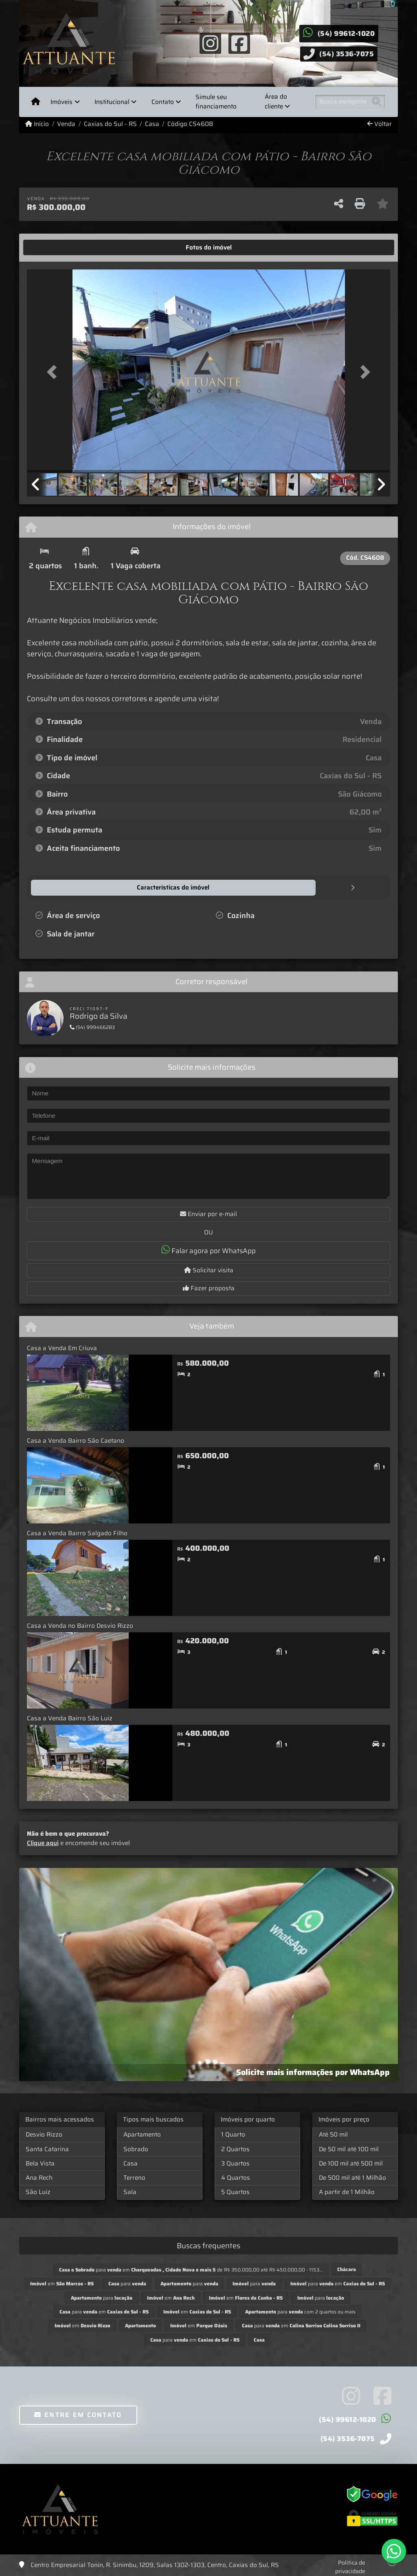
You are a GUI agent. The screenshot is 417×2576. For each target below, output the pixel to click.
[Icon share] (210, 43)
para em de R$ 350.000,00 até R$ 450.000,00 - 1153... (191, 2269)
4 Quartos (235, 2177)
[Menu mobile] (35, 102)
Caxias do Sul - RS (110, 124)
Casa (152, 124)
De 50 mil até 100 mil (349, 2149)
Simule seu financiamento (216, 101)
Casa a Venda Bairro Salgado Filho (77, 1533)
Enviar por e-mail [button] (208, 1213)
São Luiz (38, 2191)
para (127, 2283)
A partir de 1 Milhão (347, 2191)
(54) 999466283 (92, 1027)
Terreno (134, 2177)
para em (337, 2283)
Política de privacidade (350, 2566)
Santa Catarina (47, 2149)
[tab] (52, 247)
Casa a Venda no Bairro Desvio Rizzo (80, 1625)
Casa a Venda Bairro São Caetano (75, 1440)
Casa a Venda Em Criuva (62, 1348)
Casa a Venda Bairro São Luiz (69, 1718)
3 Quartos (235, 2163)
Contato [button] (162, 102)
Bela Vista (40, 2163)
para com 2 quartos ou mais (300, 2311)
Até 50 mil (333, 2134)
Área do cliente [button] (276, 101)
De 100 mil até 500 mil (351, 2163)
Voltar (379, 124)
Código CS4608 (190, 124)
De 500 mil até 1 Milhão (352, 2177)
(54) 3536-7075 (346, 54)
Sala (129, 2191)
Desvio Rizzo (44, 2134)
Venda (66, 124)
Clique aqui (43, 1843)
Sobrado (135, 2149)
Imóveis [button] (61, 102)
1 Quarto (233, 2134)
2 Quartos (235, 2149)
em (62, 2283)
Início (37, 124)
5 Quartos (235, 2191)
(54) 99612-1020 (346, 33)
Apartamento (142, 2134)
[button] (54, 372)
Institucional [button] (111, 102)
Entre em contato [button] (78, 2414)
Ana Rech (39, 2177)
